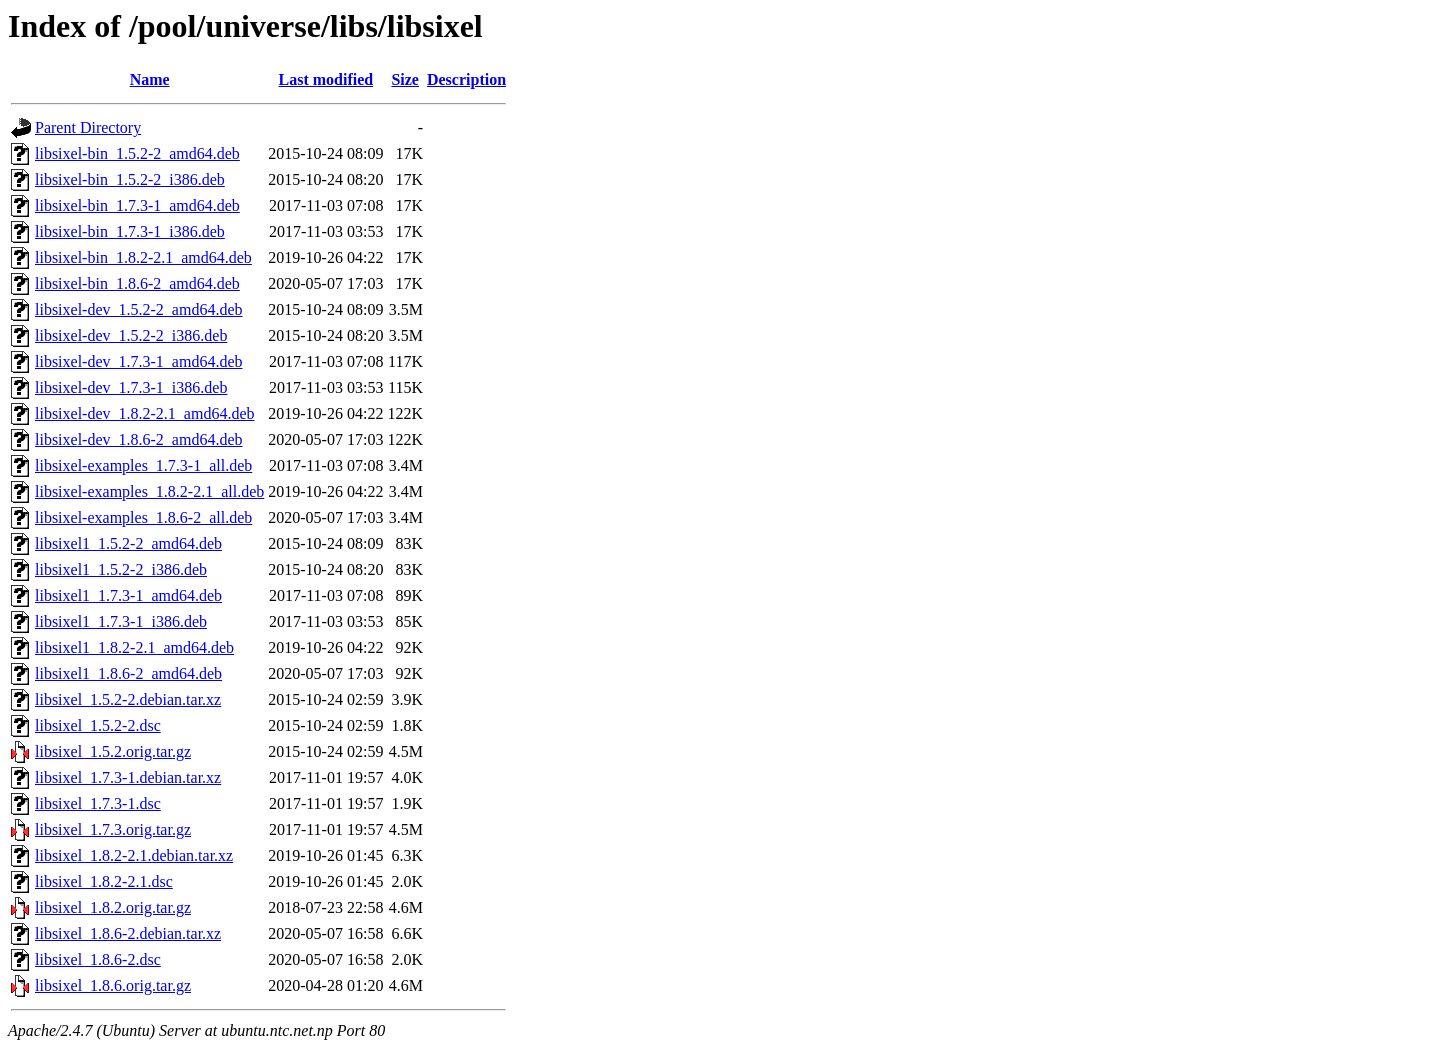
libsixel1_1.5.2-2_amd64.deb (128, 543)
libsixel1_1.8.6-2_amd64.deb (128, 673)
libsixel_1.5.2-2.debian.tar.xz (128, 699)
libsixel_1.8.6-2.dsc (98, 959)
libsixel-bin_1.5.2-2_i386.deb (130, 179)
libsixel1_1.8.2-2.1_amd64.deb (134, 647)
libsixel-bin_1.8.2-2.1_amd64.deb (143, 257)
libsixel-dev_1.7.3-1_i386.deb (131, 387)
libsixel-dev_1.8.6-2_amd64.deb (139, 439)
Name (150, 79)
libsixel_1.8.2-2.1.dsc (104, 881)
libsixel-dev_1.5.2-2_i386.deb (131, 335)
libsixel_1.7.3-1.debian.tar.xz (128, 777)
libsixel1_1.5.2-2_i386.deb (121, 569)
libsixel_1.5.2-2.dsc (98, 725)
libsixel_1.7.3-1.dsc (98, 803)
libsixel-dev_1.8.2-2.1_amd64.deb (145, 413)
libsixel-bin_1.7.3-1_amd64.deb (137, 205)
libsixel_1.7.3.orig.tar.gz (113, 829)
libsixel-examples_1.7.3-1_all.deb (143, 465)
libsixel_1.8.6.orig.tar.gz (113, 985)
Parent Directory (88, 127)
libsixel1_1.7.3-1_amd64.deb (128, 595)
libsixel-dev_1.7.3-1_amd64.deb (139, 361)
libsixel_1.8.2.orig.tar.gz (113, 907)
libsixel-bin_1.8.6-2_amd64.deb (137, 283)
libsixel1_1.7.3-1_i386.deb (121, 621)
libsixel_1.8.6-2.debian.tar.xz (128, 933)
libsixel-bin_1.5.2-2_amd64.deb (137, 153)
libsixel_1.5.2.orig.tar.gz (113, 751)
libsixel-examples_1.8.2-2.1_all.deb (149, 491)
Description (466, 79)
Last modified (326, 79)
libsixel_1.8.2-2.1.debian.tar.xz (134, 855)
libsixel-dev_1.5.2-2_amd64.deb (139, 309)
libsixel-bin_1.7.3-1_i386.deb (130, 231)
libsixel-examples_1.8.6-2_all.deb (143, 517)
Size (405, 79)
